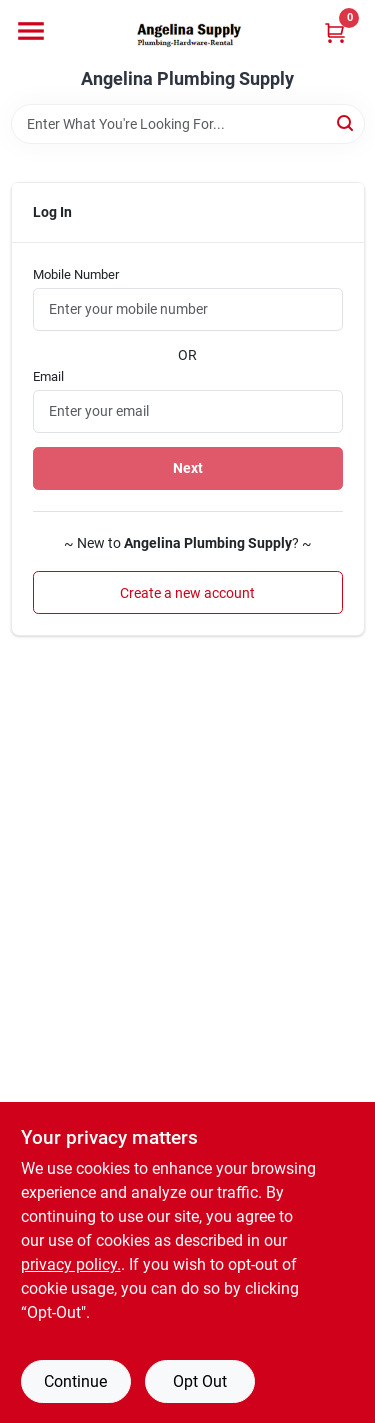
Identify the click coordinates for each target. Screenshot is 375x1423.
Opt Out (200, 1381)
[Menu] (31, 31)
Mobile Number (76, 274)
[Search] (346, 122)
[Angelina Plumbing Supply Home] (188, 34)
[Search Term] (188, 124)
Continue (75, 1381)
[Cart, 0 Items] (335, 32)
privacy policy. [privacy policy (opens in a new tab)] (71, 1264)
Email (48, 376)
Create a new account (187, 593)
